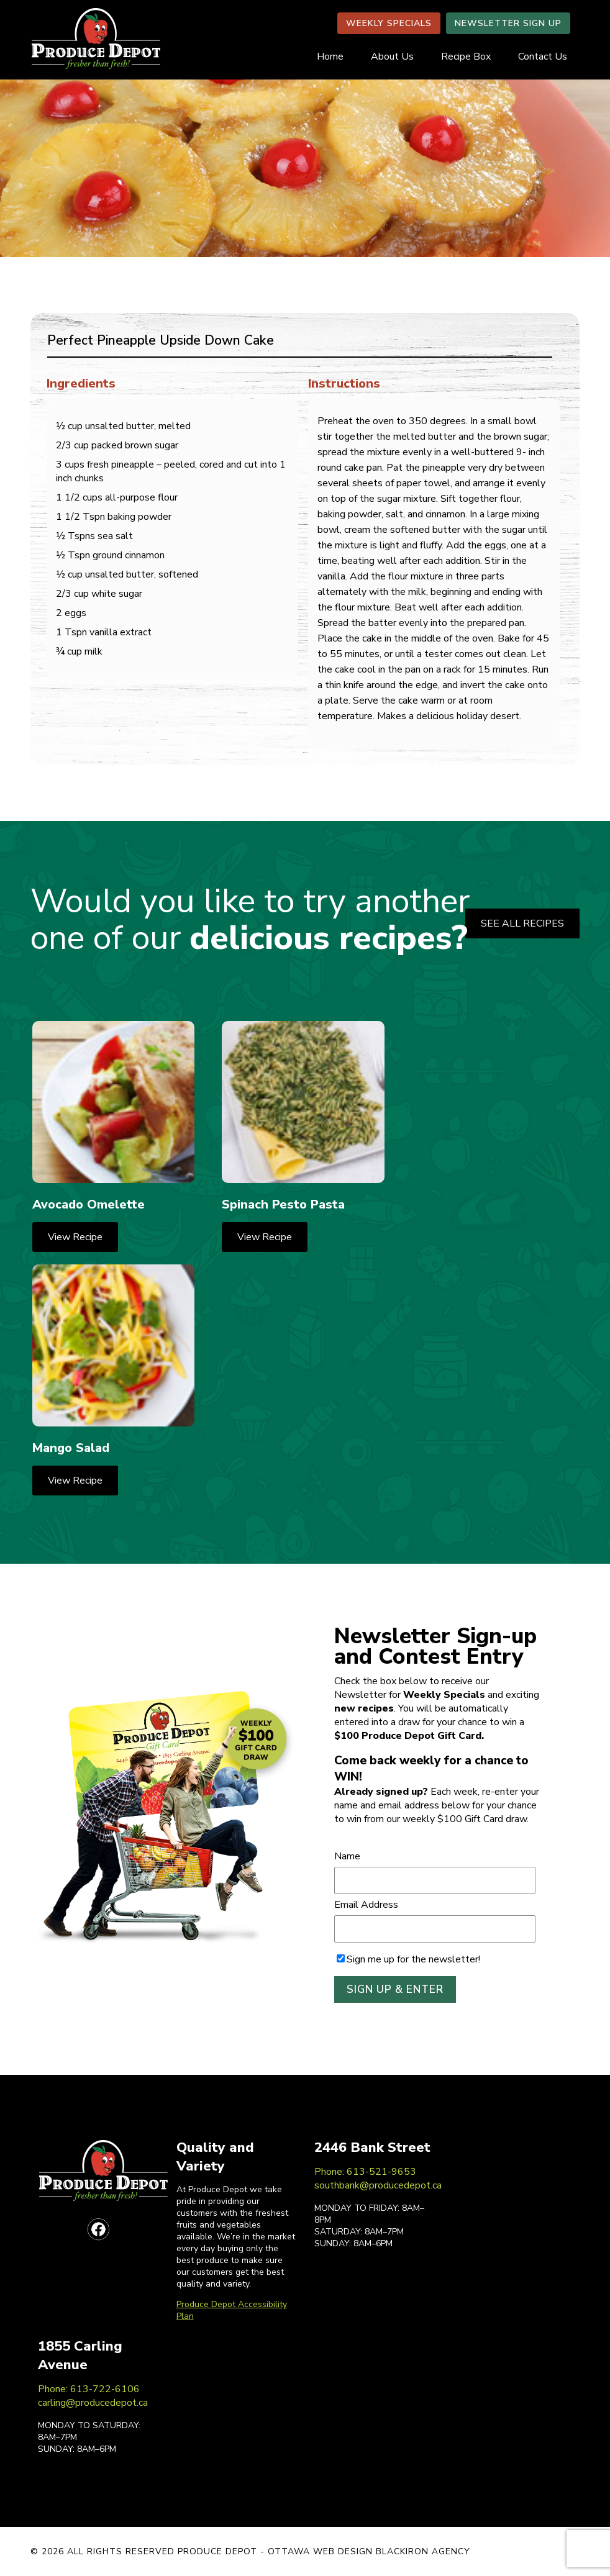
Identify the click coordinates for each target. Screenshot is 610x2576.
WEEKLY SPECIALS (389, 23)
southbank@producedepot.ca (378, 2185)
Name (347, 1856)
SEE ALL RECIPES (522, 923)
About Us (392, 56)
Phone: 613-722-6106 (89, 2389)
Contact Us (542, 56)
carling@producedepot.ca (93, 2403)
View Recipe (75, 1237)
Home (330, 56)
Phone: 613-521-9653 (365, 2172)
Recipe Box (466, 56)
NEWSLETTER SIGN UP (508, 23)
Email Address (366, 1905)
